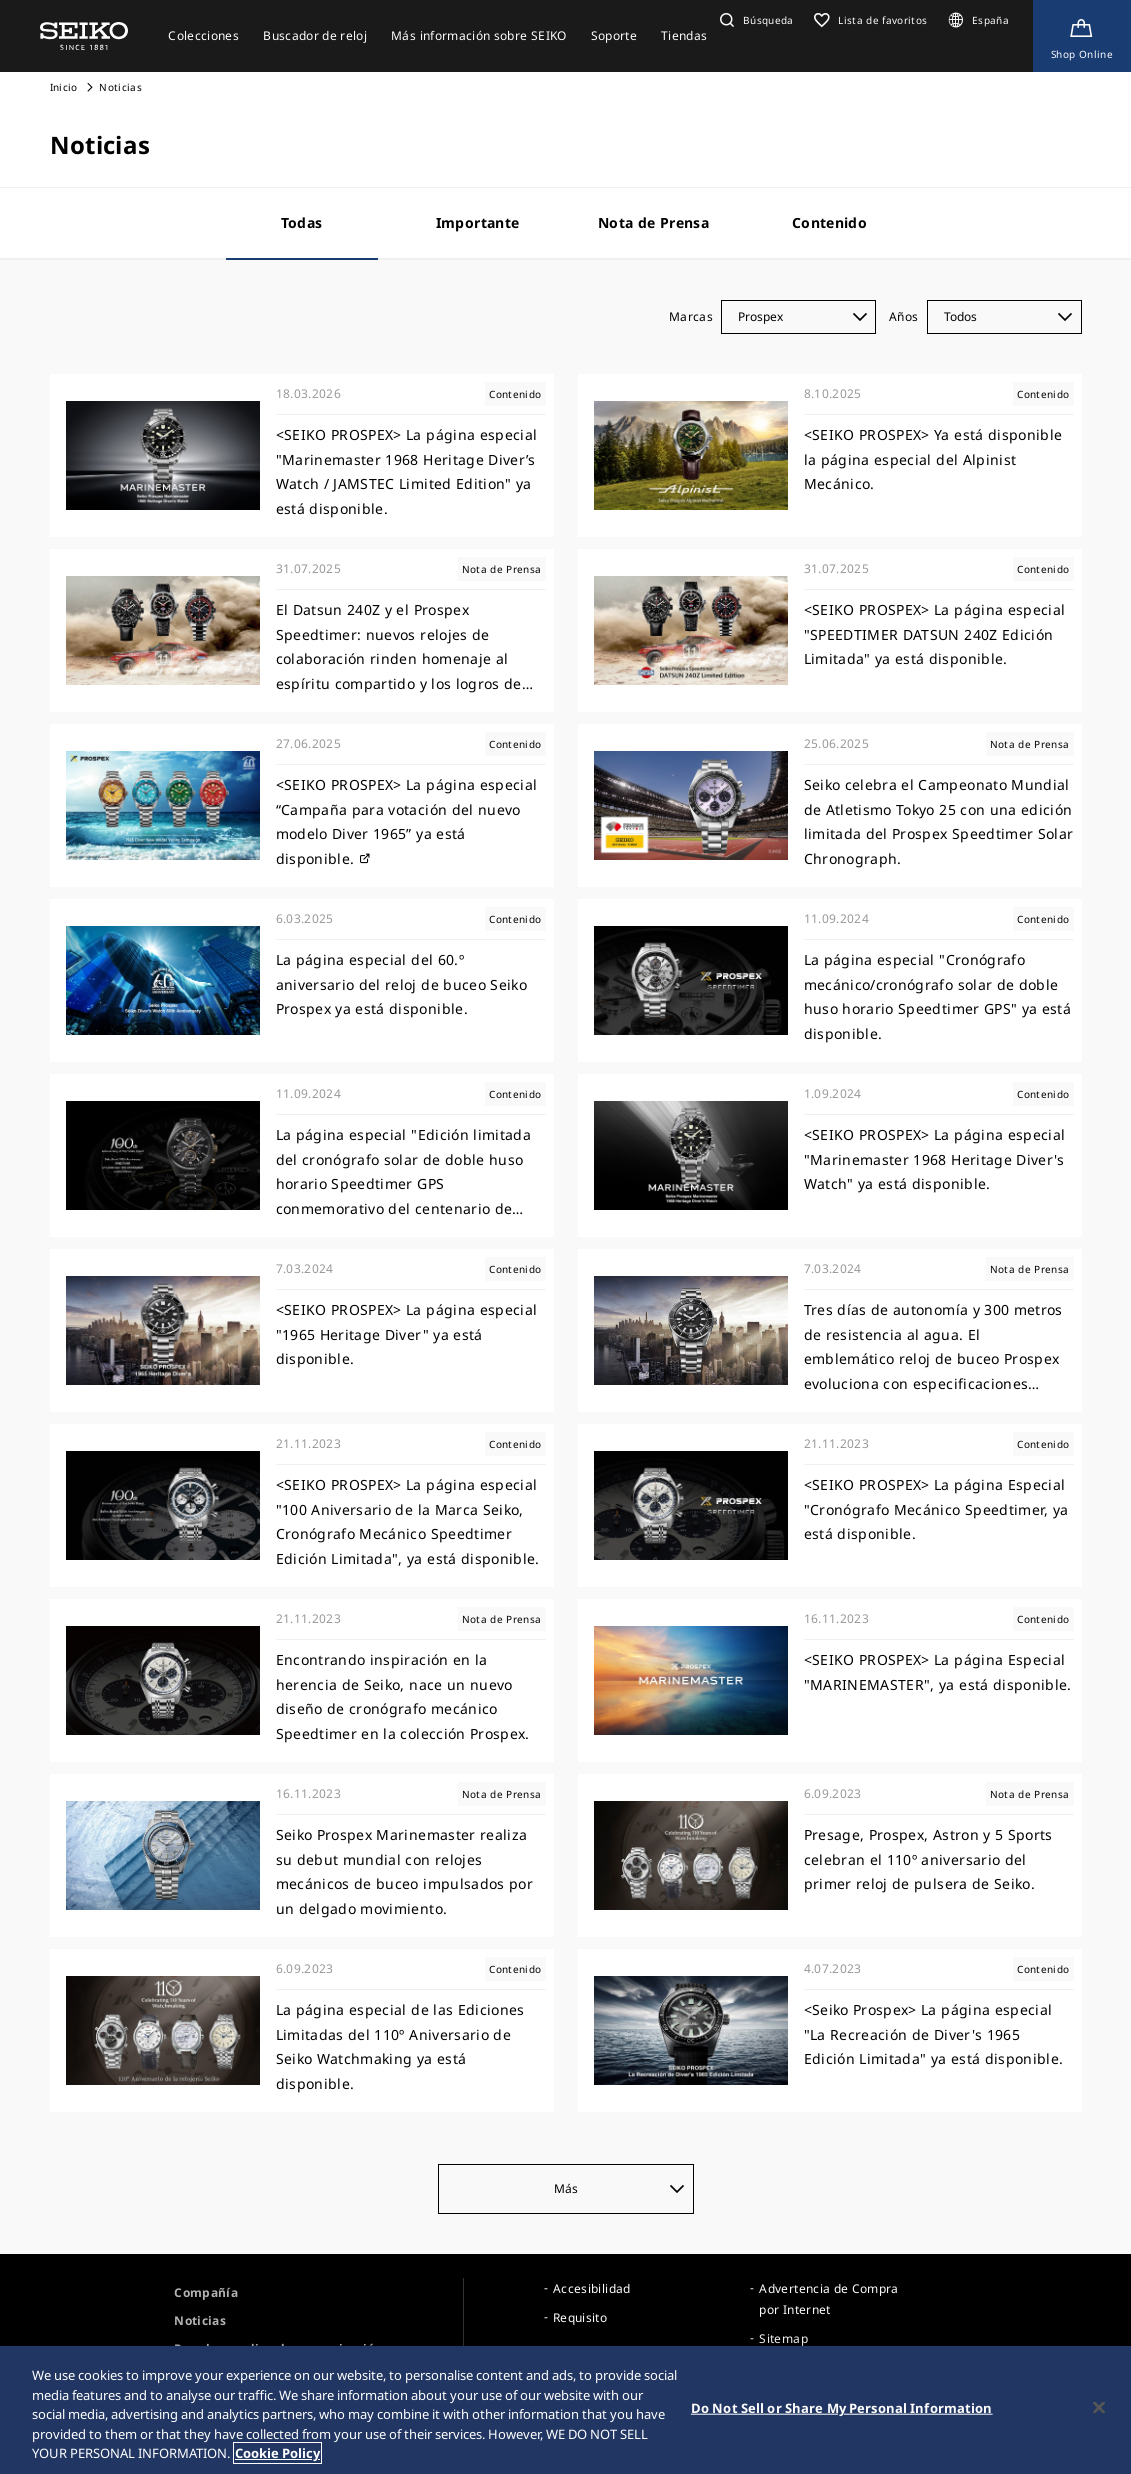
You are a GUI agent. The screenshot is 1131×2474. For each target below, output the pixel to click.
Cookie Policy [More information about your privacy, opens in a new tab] (277, 2456)
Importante (478, 222)
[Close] (1099, 2410)
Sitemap (783, 2338)
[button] (754, 20)
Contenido (829, 222)
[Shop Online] (1082, 36)
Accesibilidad (592, 2288)
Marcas (691, 316)
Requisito (580, 2317)
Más (619, 2188)
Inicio (64, 87)
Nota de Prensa (653, 222)
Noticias (200, 2320)
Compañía (206, 2292)
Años (903, 316)
